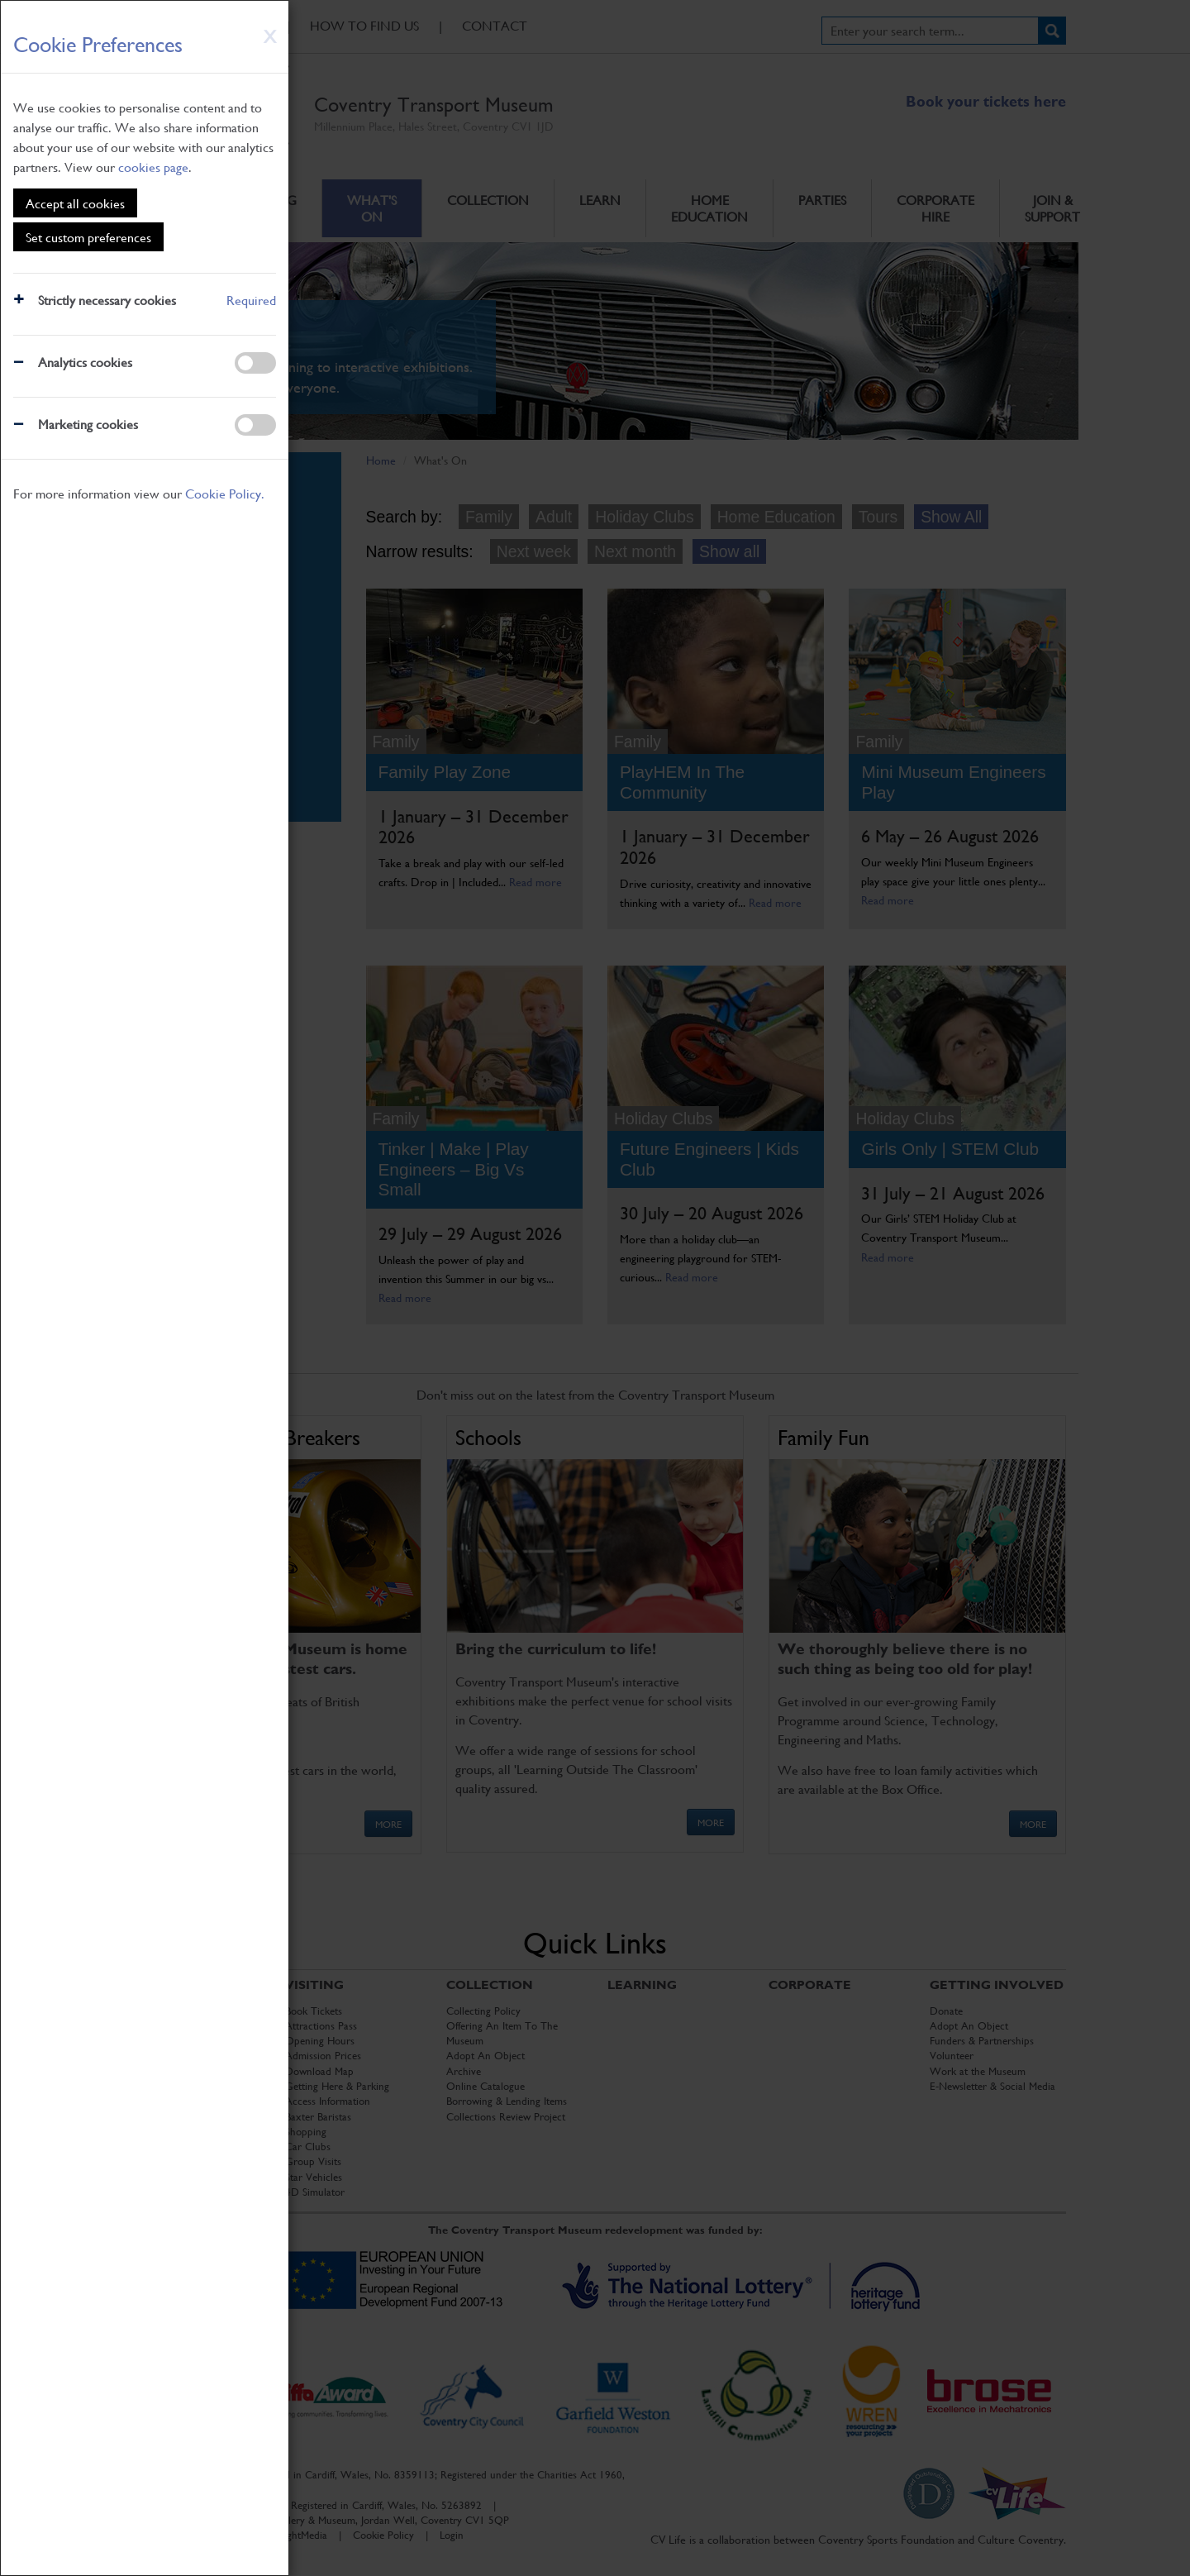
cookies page (153, 166)
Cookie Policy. (224, 493)
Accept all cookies (75, 202)
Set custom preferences (88, 236)
